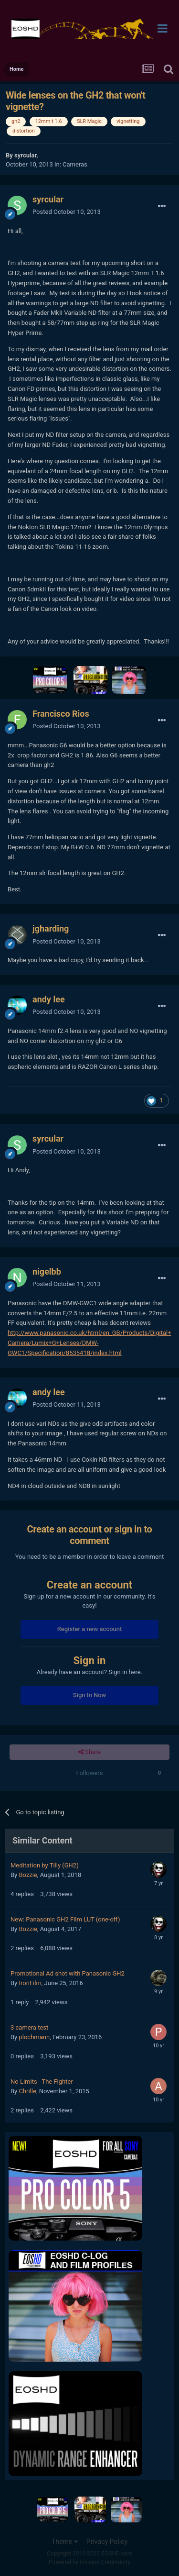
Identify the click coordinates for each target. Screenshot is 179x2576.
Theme (65, 2541)
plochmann (34, 2037)
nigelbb (46, 1271)
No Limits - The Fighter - (43, 2081)
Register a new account (89, 1628)
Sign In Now (89, 1695)
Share (89, 1752)
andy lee (48, 999)
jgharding (50, 928)
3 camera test (29, 2027)
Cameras (75, 164)
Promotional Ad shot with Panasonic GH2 (68, 1973)
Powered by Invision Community (89, 2562)
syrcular (25, 155)
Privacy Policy (106, 2541)
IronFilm (30, 1983)
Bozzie (28, 1874)
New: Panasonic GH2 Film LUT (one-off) (65, 1919)
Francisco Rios (60, 714)
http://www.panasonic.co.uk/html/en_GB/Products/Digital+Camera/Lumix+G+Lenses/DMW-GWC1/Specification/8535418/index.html (89, 1342)
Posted (66, 211)
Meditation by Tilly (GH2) (45, 1865)
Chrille (27, 2091)
